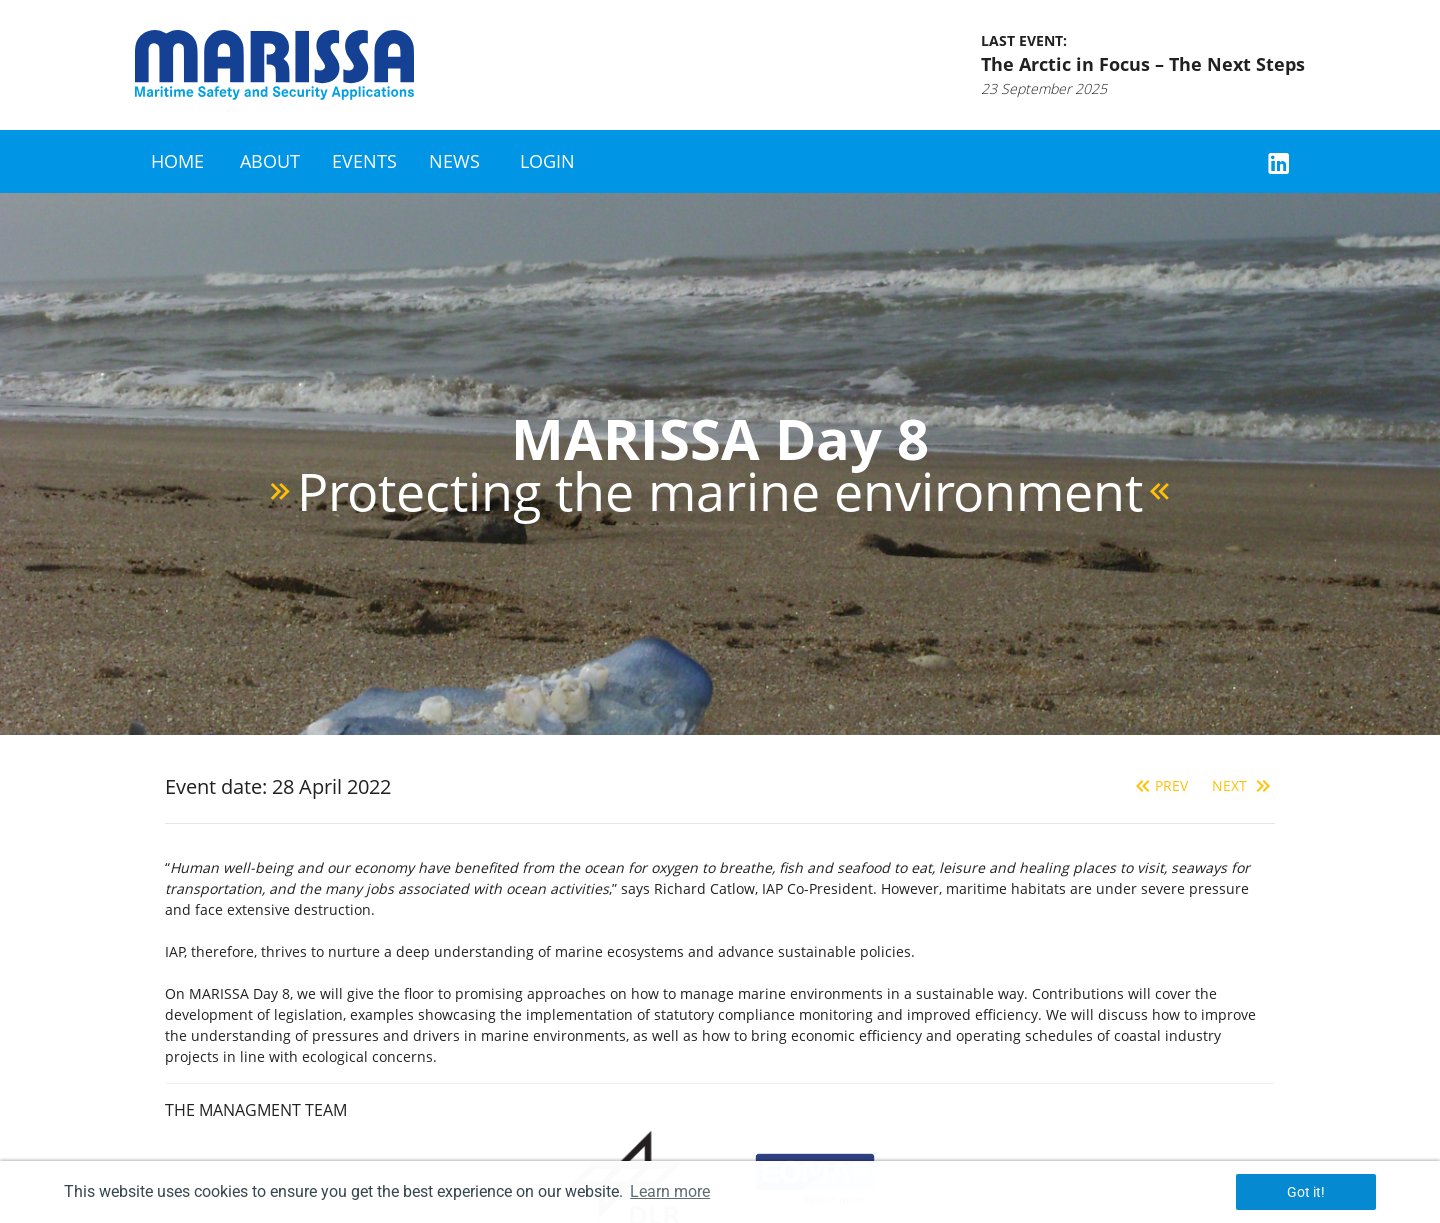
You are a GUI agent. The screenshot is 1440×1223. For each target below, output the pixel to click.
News (454, 161)
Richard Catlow (704, 888)
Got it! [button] (1306, 1192)
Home (177, 161)
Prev (1159, 785)
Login (547, 161)
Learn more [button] (670, 1191)
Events (364, 161)
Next (1243, 785)
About (270, 161)
